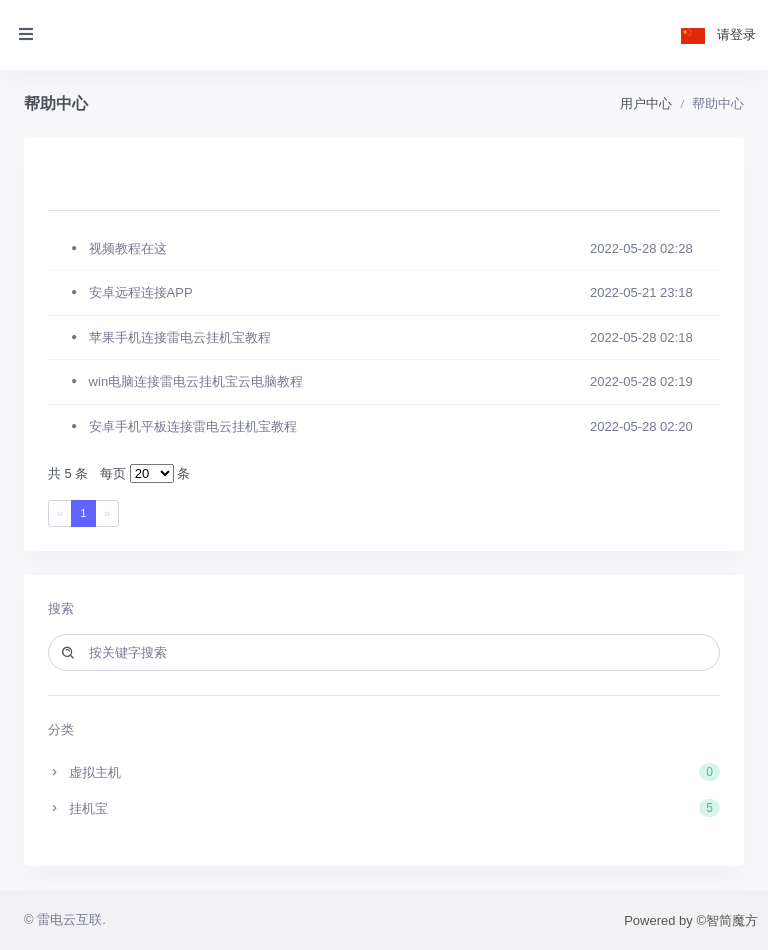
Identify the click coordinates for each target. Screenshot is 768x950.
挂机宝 (384, 808)
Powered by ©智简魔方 (691, 920)
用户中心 (646, 103)
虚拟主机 (384, 772)
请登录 (736, 34)
